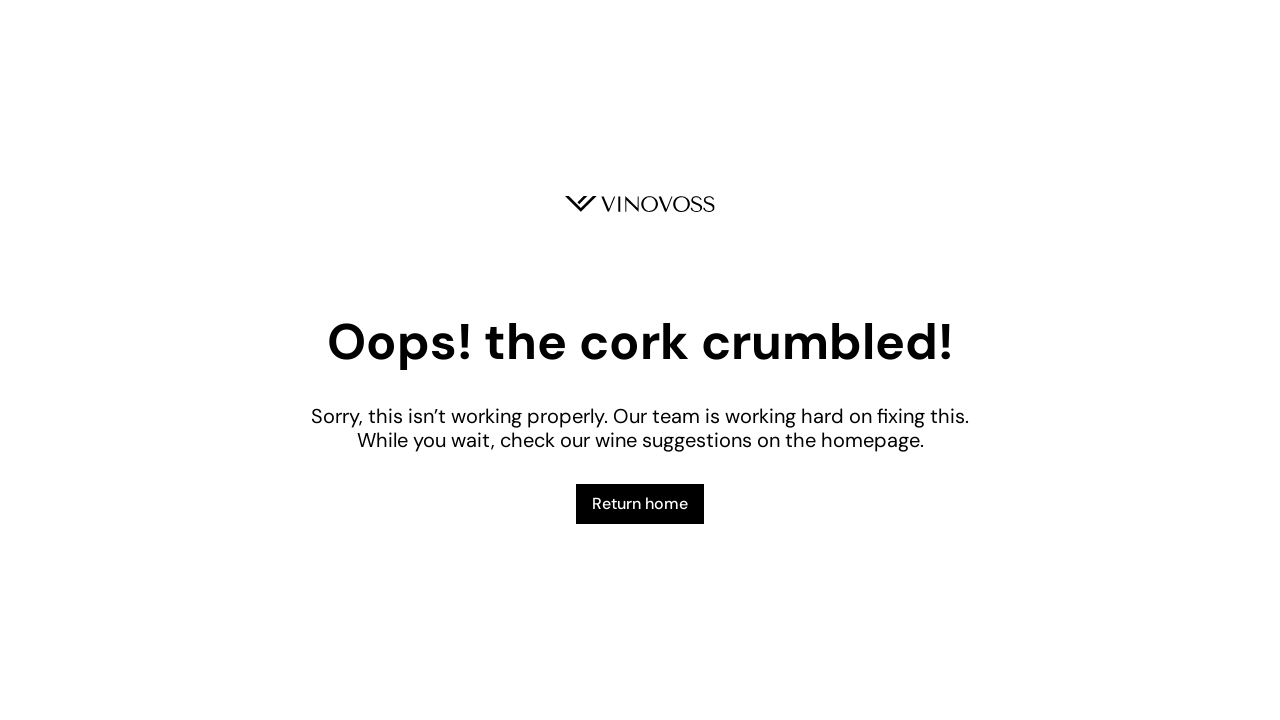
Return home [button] (640, 503)
